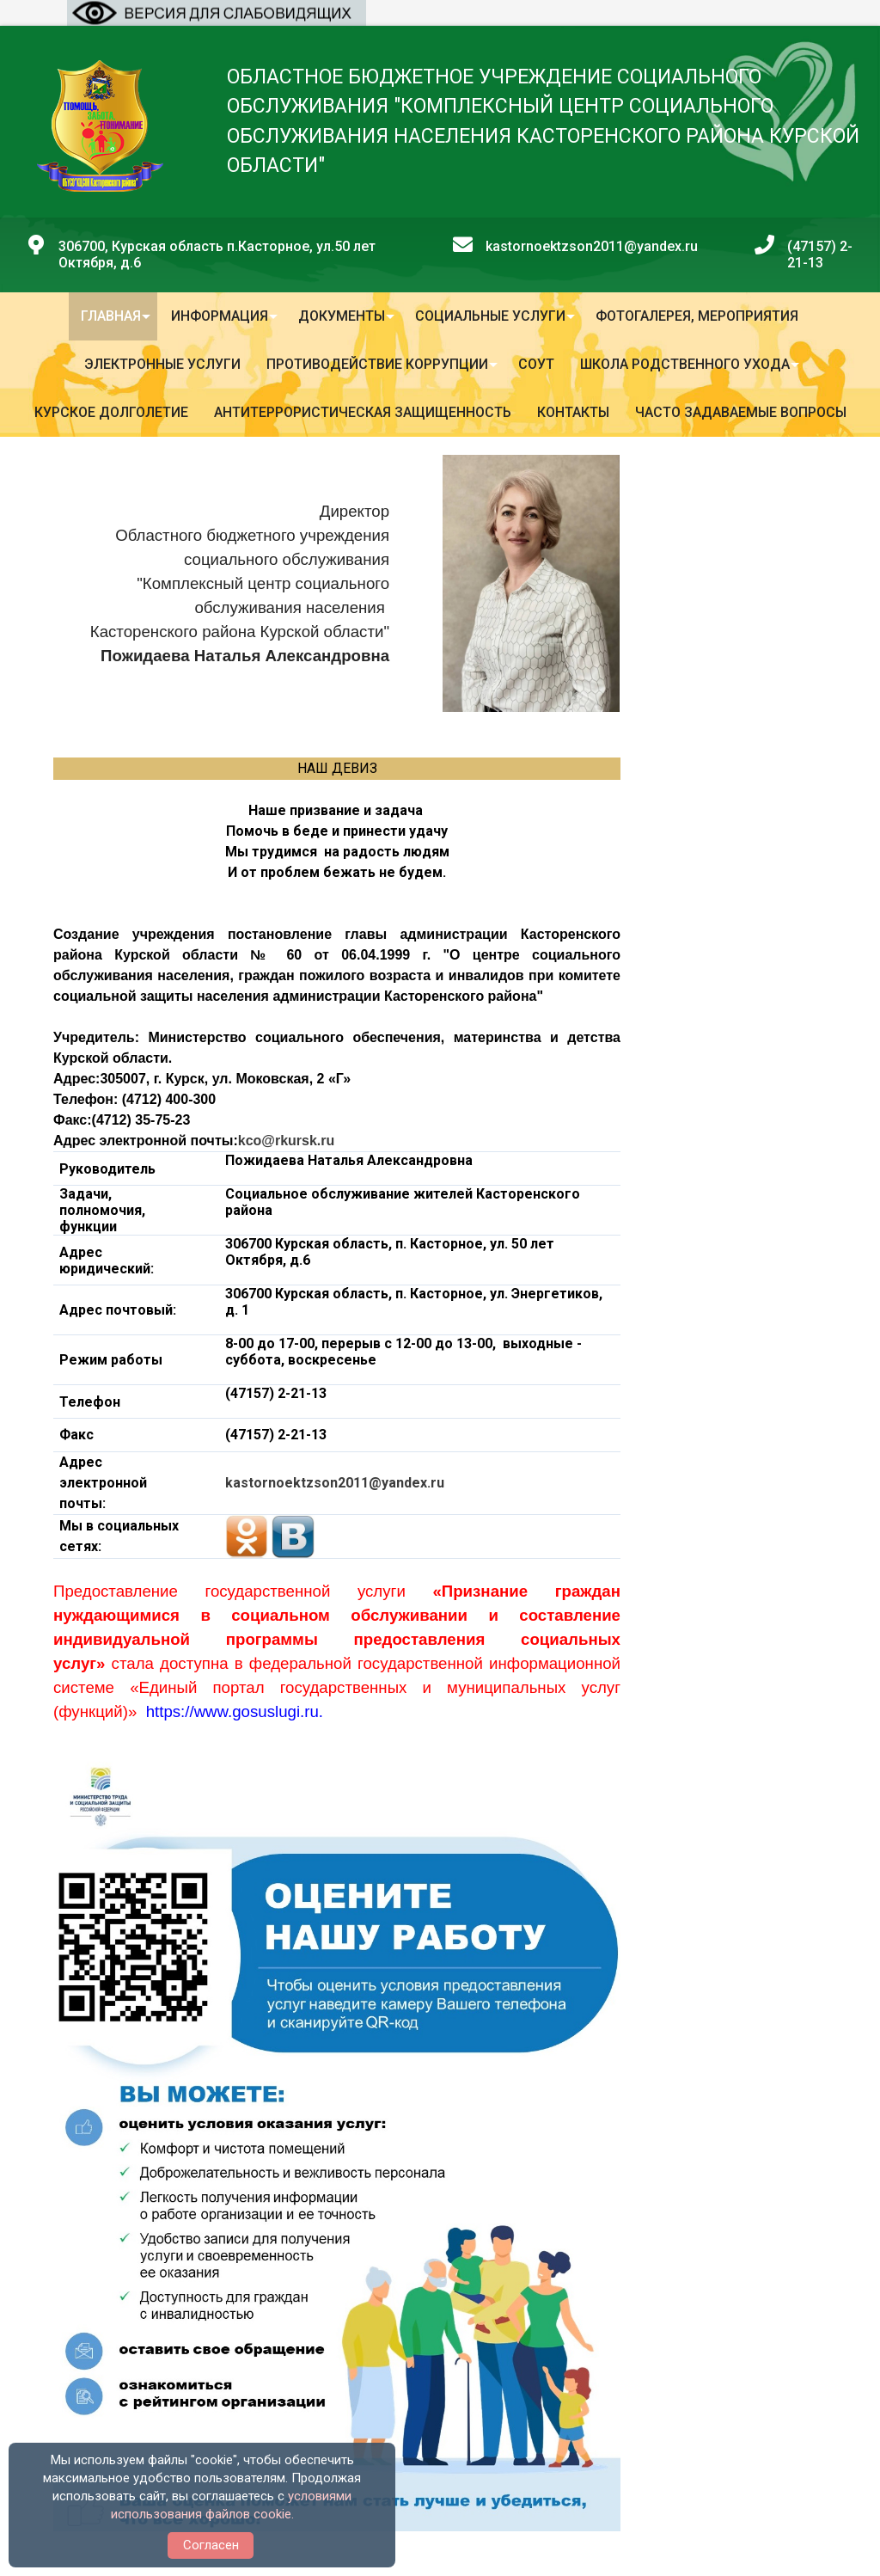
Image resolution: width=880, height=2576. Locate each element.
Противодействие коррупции (377, 364)
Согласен (211, 2545)
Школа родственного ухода (685, 364)
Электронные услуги (162, 364)
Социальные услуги (490, 316)
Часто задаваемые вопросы (740, 412)
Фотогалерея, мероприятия (697, 316)
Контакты (573, 412)
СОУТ (536, 364)
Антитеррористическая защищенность (362, 412)
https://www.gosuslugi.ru (232, 1711)
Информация (219, 316)
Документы (341, 316)
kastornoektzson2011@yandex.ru (334, 1483)
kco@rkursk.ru (286, 1140)
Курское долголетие (111, 412)
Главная (111, 316)
